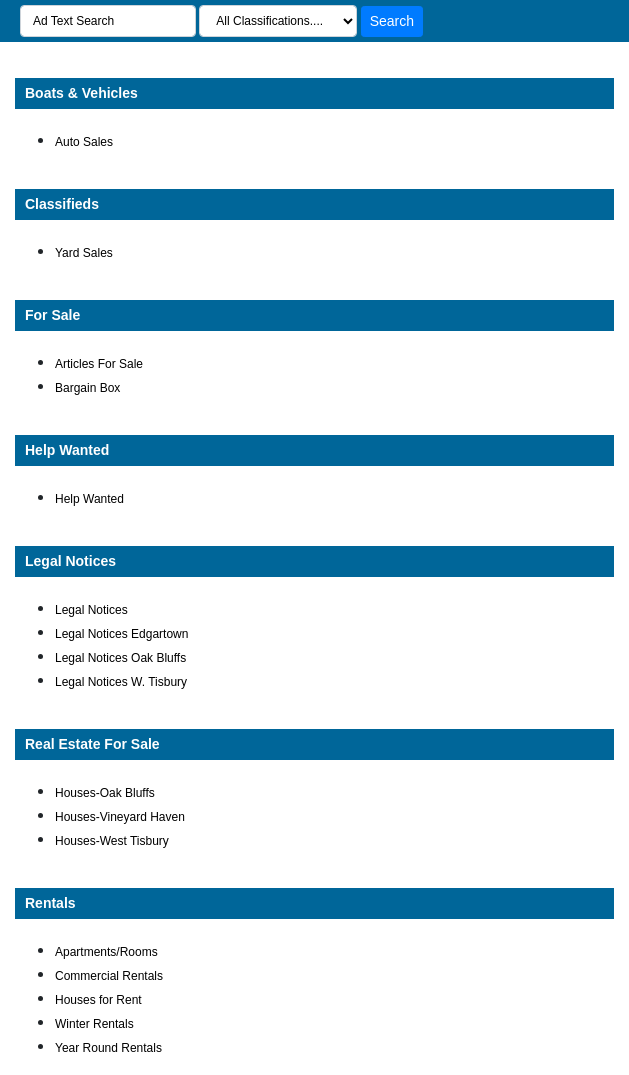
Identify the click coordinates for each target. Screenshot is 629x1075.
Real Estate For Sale (92, 744)
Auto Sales (84, 142)
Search (392, 21)
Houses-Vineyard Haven (120, 817)
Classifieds (62, 204)
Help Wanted (67, 450)
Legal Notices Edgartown (121, 634)
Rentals (50, 903)
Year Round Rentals (108, 1048)
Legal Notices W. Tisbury (121, 682)
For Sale (52, 315)
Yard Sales (84, 253)
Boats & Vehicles (81, 93)
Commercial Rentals (109, 976)
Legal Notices (70, 561)
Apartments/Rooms (106, 952)
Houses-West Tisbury (112, 841)
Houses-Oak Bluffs (105, 793)
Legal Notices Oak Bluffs (120, 658)
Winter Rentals (94, 1024)
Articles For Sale (99, 364)
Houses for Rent (98, 1000)
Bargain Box (87, 388)
